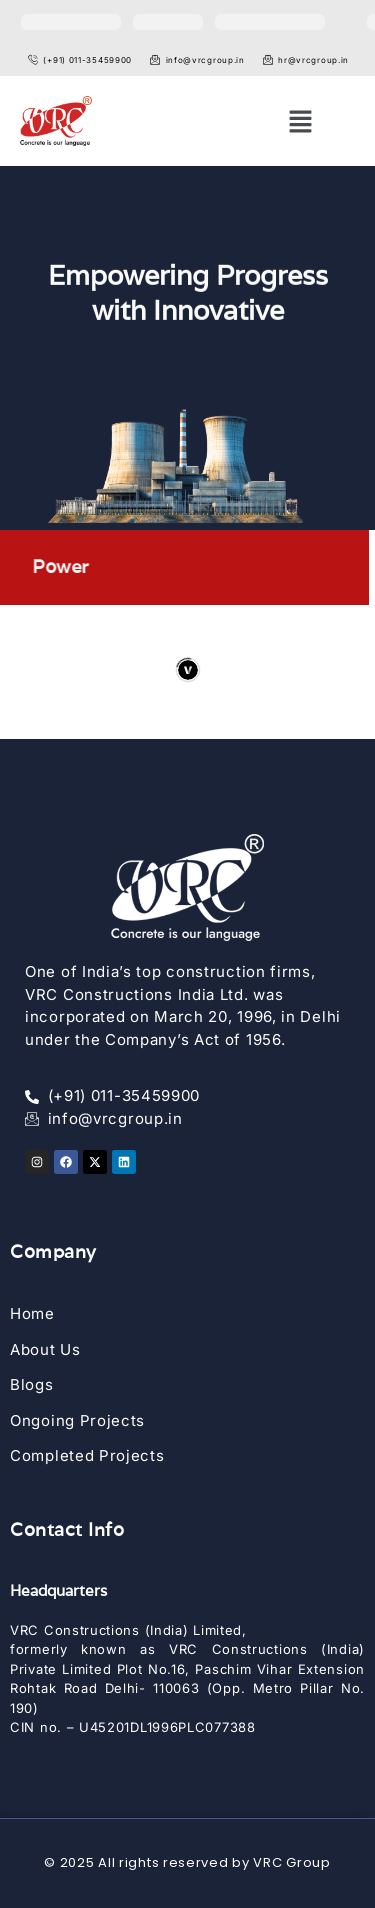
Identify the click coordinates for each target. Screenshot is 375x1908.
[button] (300, 121)
